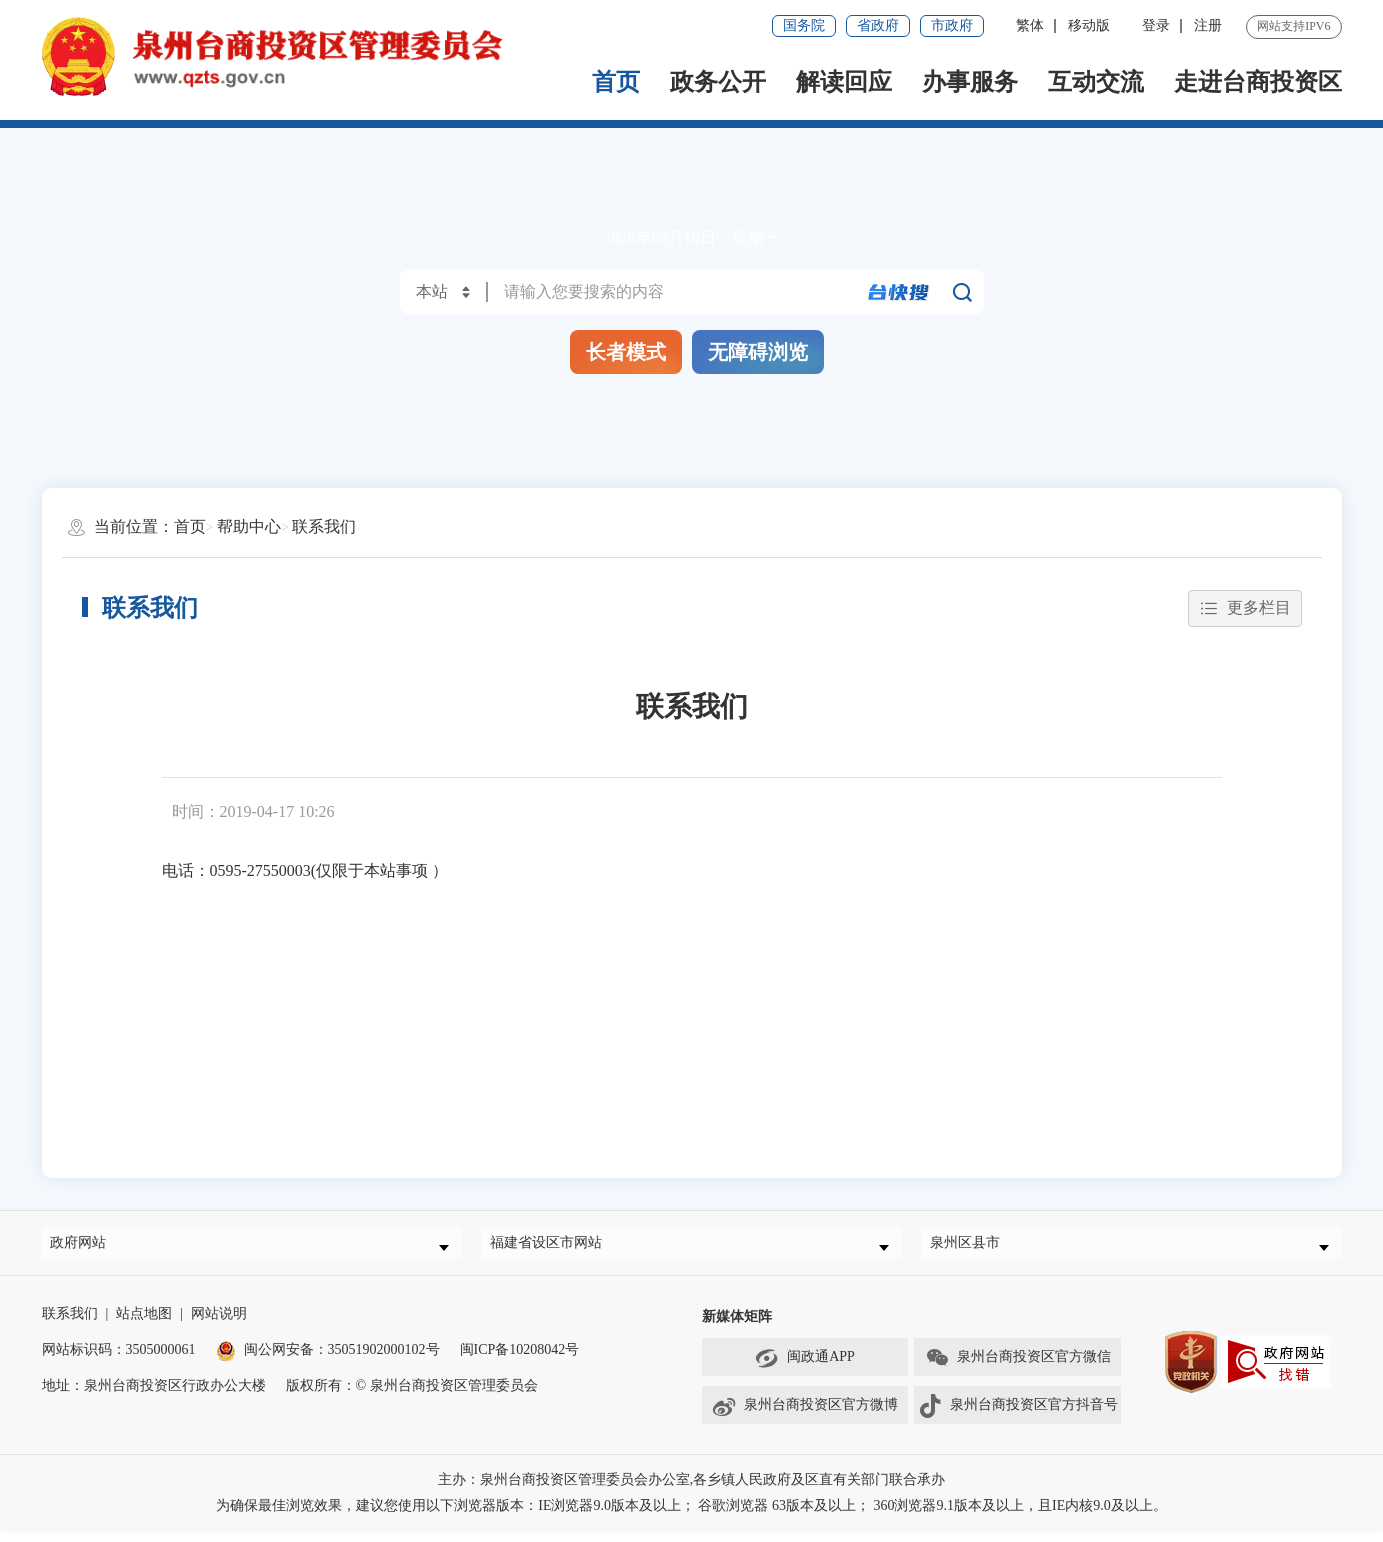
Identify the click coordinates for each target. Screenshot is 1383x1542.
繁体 (1030, 25)
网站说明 (219, 1324)
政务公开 (718, 82)
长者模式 (626, 352)
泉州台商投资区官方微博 (804, 1417)
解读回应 (844, 82)
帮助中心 (249, 526)
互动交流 (1096, 82)
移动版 (1089, 25)
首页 (616, 82)
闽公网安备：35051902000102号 (328, 1360)
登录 (1156, 25)
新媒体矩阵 (737, 1327)
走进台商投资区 (1258, 82)
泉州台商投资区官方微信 (1018, 1369)
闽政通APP (805, 1369)
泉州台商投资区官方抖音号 (1018, 1417)
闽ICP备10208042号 (520, 1360)
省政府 (878, 25)
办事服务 (970, 82)
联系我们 (324, 526)
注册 (1208, 25)
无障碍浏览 (758, 352)
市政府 (952, 25)
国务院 (804, 25)
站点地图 (144, 1324)
